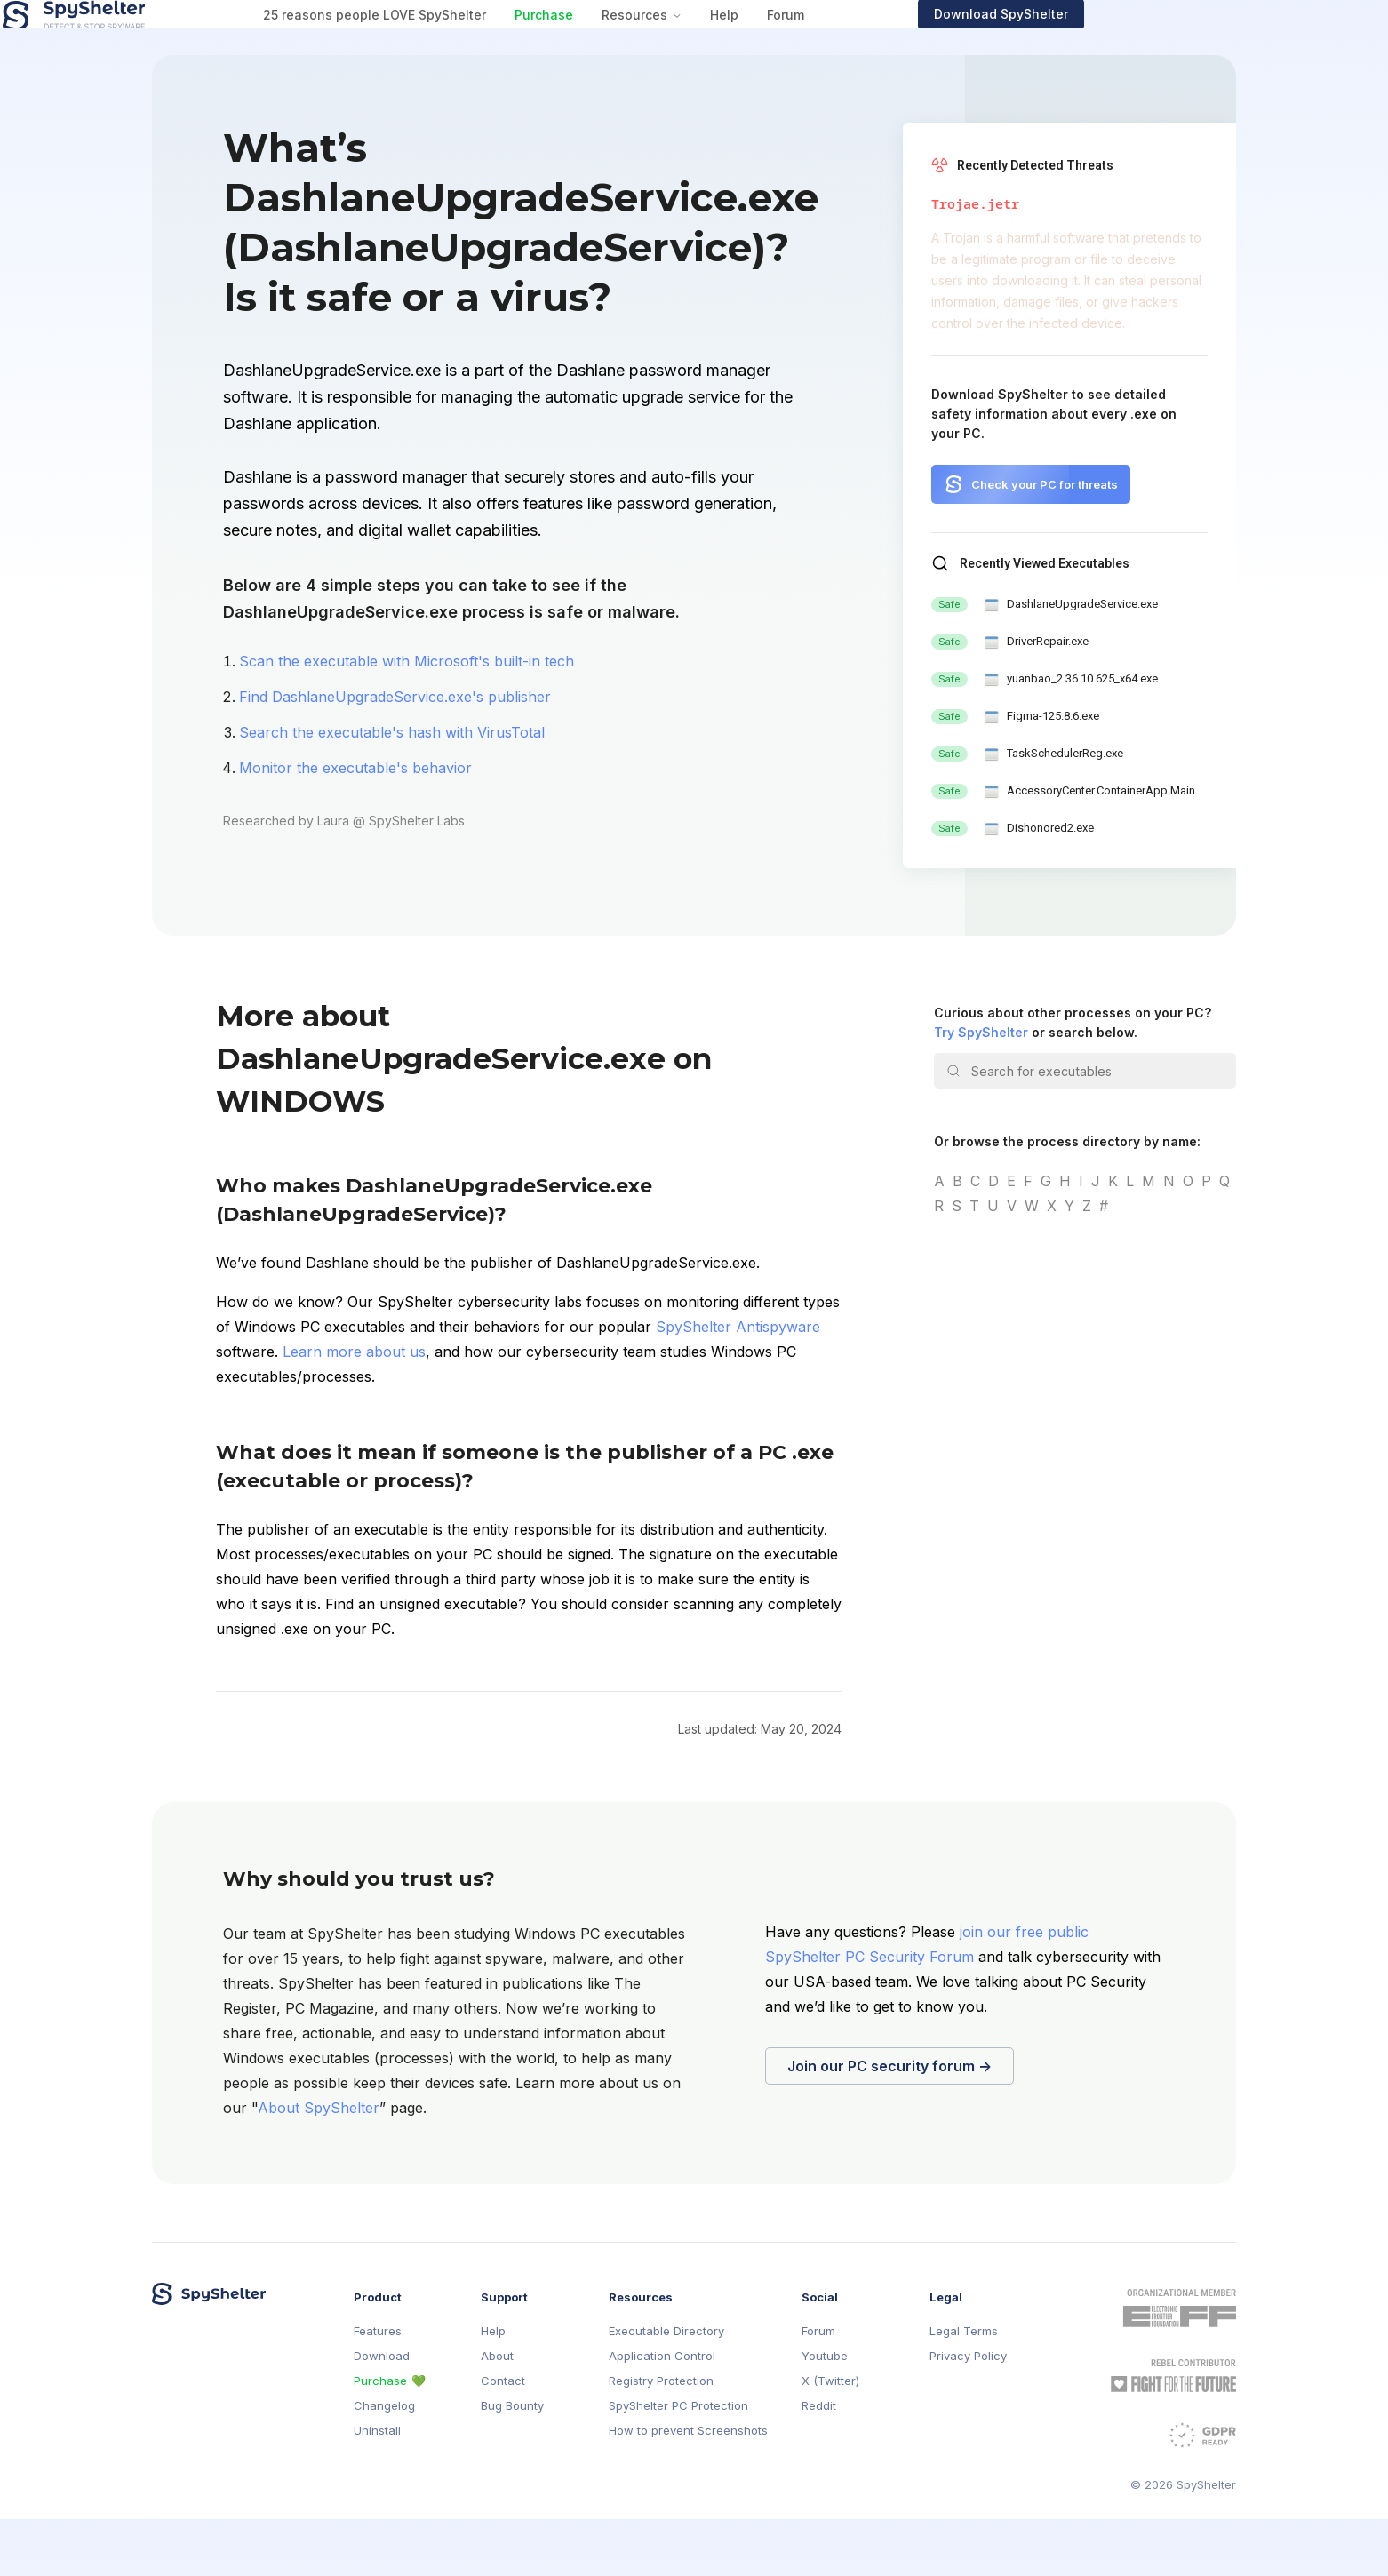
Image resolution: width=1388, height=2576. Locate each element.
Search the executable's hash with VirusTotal (392, 789)
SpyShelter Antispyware (738, 1383)
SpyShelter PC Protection (678, 2462)
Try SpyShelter (981, 1089)
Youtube (825, 2413)
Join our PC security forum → (889, 2123)
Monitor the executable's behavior (355, 824)
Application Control (662, 2413)
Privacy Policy (968, 2413)
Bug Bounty (512, 2462)
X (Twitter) (830, 2438)
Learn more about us (354, 1408)
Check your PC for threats (1044, 541)
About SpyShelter (318, 2164)
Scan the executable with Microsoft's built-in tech (406, 718)
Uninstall (377, 2487)
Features (378, 2388)
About (497, 2413)
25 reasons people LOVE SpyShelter (522, 43)
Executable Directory (666, 2388)
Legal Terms (963, 2388)
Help (872, 43)
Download (382, 2413)
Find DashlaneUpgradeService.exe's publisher (395, 753)
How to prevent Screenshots (688, 2487)
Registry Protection (661, 2438)
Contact (503, 2438)
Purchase (692, 43)
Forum (934, 43)
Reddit (819, 2462)
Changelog (384, 2462)
